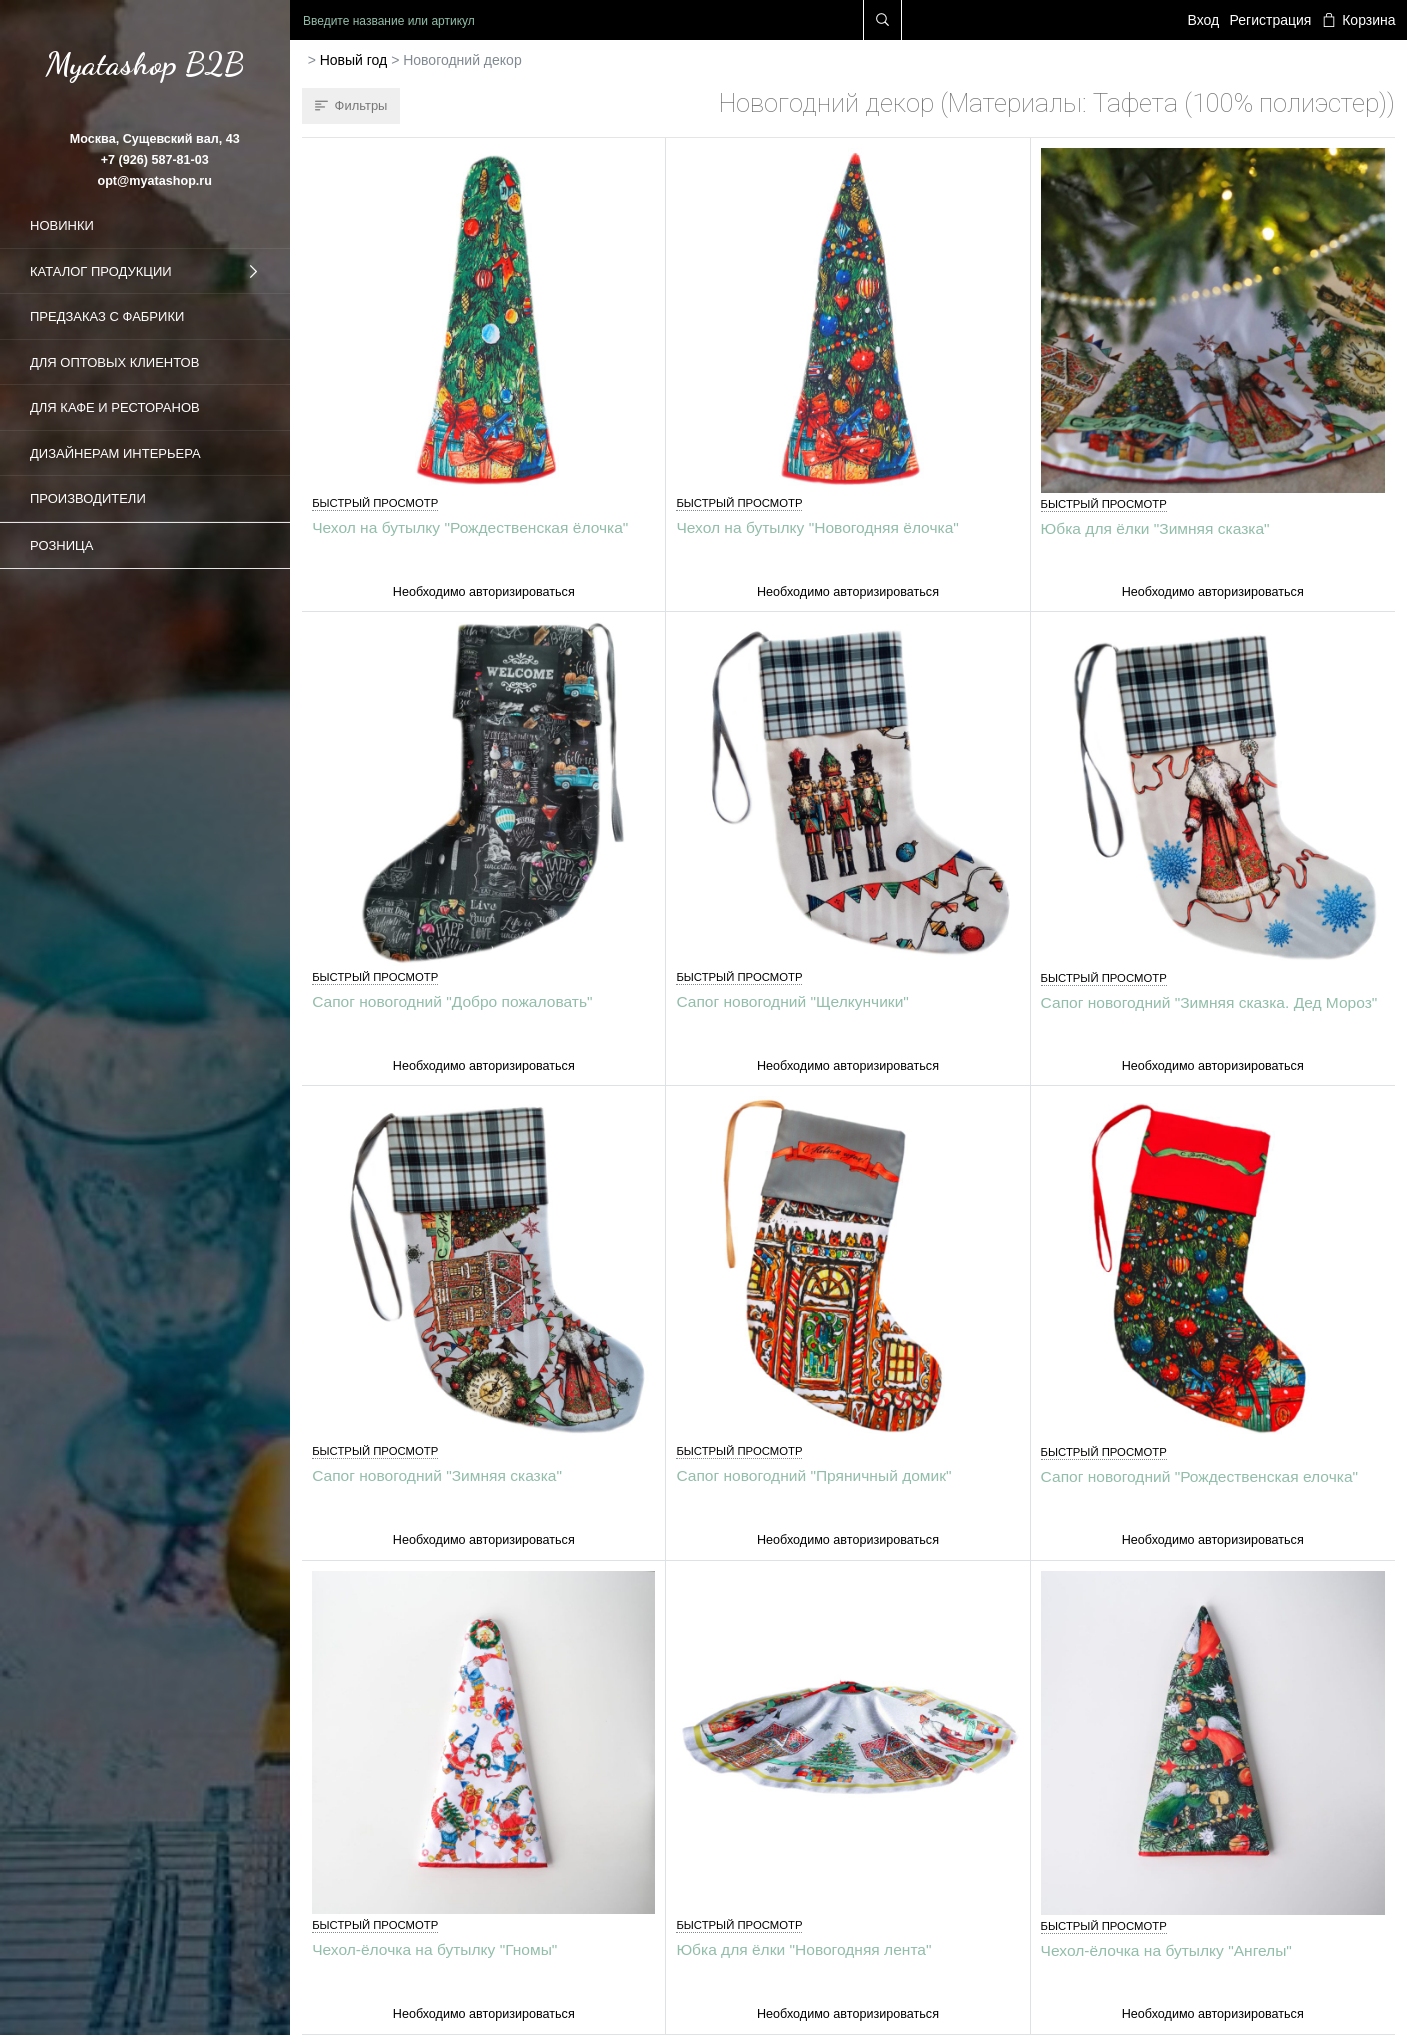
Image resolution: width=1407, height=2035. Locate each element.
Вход (1204, 20)
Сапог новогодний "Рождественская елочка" (1199, 1476)
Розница (61, 545)
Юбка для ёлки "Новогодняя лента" (803, 1949)
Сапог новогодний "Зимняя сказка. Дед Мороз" (1209, 1002)
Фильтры (351, 105)
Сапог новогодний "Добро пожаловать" (452, 1001)
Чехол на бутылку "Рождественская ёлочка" (470, 527)
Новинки (62, 225)
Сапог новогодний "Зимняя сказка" (437, 1475)
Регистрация (1271, 20)
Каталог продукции (145, 272)
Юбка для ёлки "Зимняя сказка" (1155, 528)
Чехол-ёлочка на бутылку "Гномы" (434, 1949)
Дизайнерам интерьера (115, 453)
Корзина (1359, 20)
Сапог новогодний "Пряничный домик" (813, 1475)
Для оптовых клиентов (114, 362)
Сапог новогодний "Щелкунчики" (792, 1001)
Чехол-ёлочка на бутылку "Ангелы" (1166, 1950)
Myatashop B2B (145, 64)
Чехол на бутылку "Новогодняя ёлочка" (817, 527)
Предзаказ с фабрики (107, 316)
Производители (88, 498)
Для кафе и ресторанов (115, 407)
